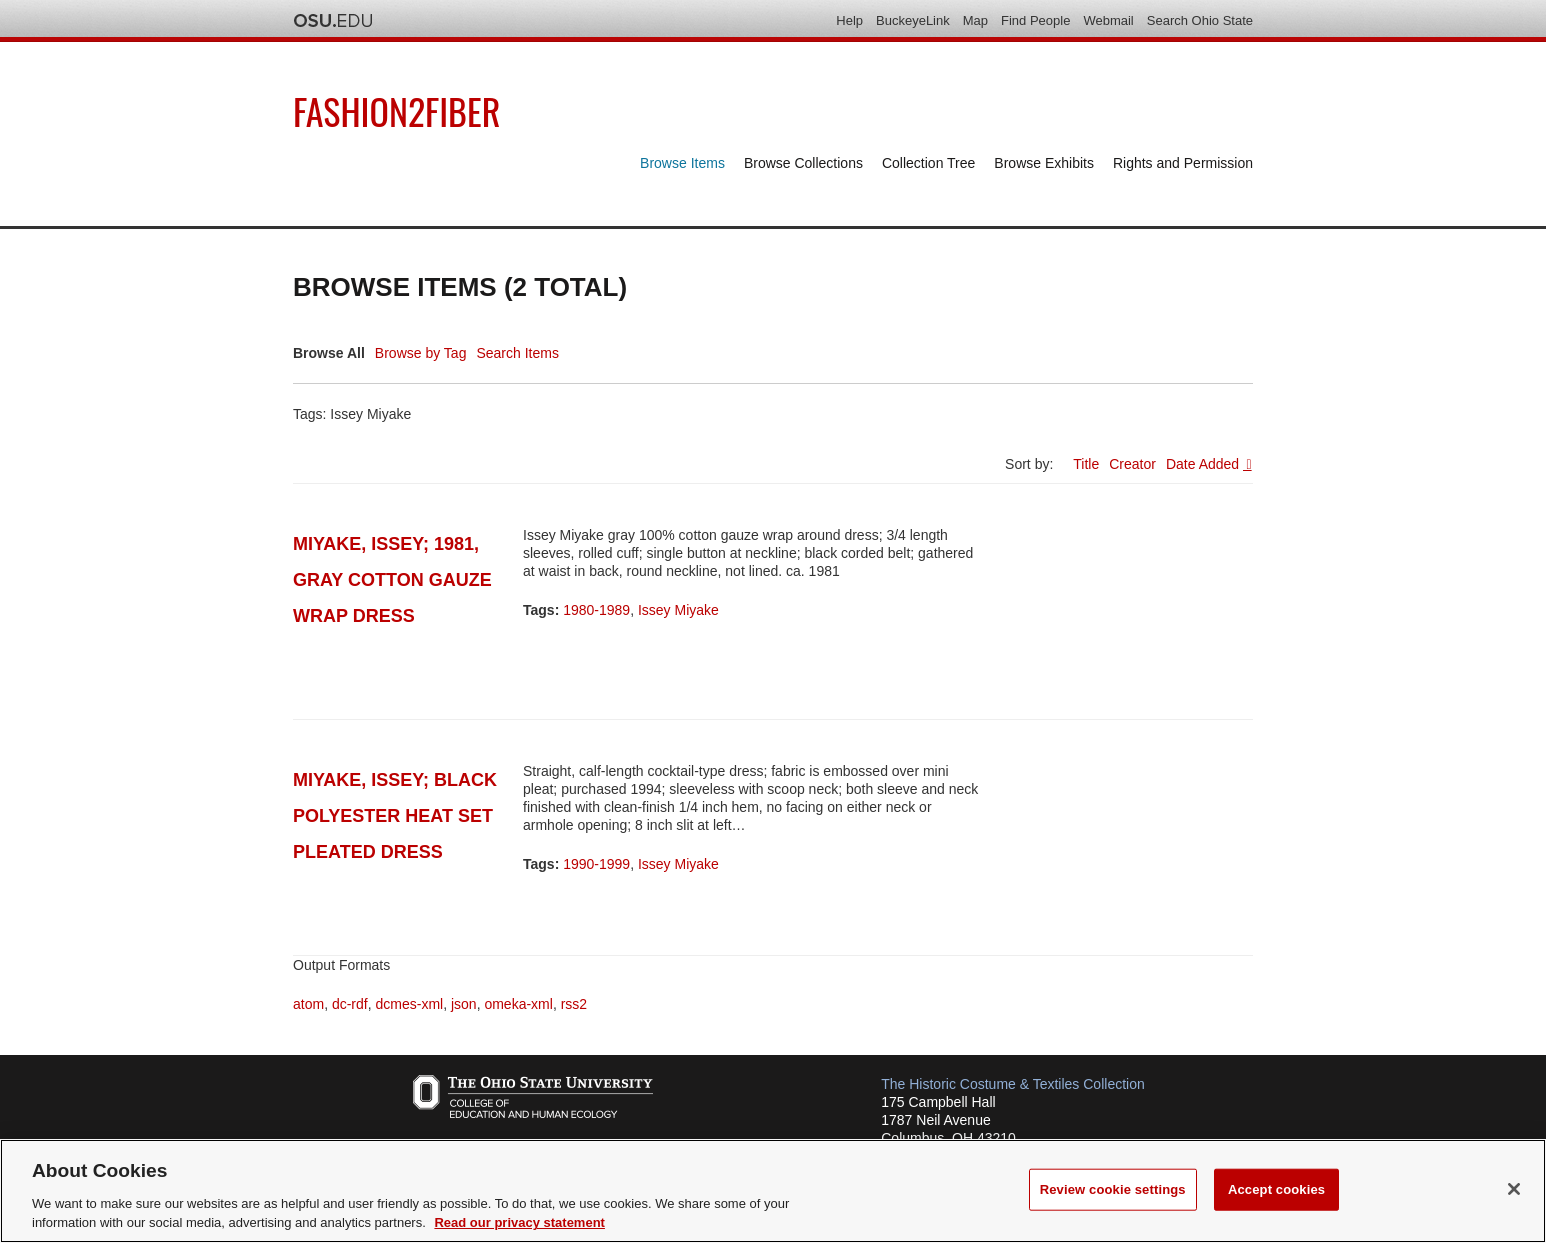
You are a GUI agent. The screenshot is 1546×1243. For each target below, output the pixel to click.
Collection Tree (928, 163)
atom (308, 1004)
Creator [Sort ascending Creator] (1132, 464)
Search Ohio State (1200, 20)
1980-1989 (596, 610)
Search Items (517, 353)
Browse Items (682, 163)
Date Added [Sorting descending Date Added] (1204, 464)
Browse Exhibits (1044, 163)
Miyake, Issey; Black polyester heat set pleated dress (395, 816)
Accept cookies (1276, 1189)
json (464, 1004)
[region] (773, 1191)
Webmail (1108, 20)
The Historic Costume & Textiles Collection (1013, 1084)
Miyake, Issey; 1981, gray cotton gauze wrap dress (392, 580)
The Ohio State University (333, 21)
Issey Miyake (678, 610)
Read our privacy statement (519, 1222)
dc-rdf (350, 1004)
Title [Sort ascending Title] (1086, 464)
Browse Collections (803, 163)
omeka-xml (518, 1004)
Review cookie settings (1113, 1189)
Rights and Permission (1183, 163)
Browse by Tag (421, 353)
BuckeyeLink (913, 20)
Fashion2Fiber (396, 110)
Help (849, 20)
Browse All (329, 353)
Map (975, 20)
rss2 (574, 1004)
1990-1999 (596, 864)
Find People (1035, 20)
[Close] (1514, 1189)
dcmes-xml (409, 1004)
